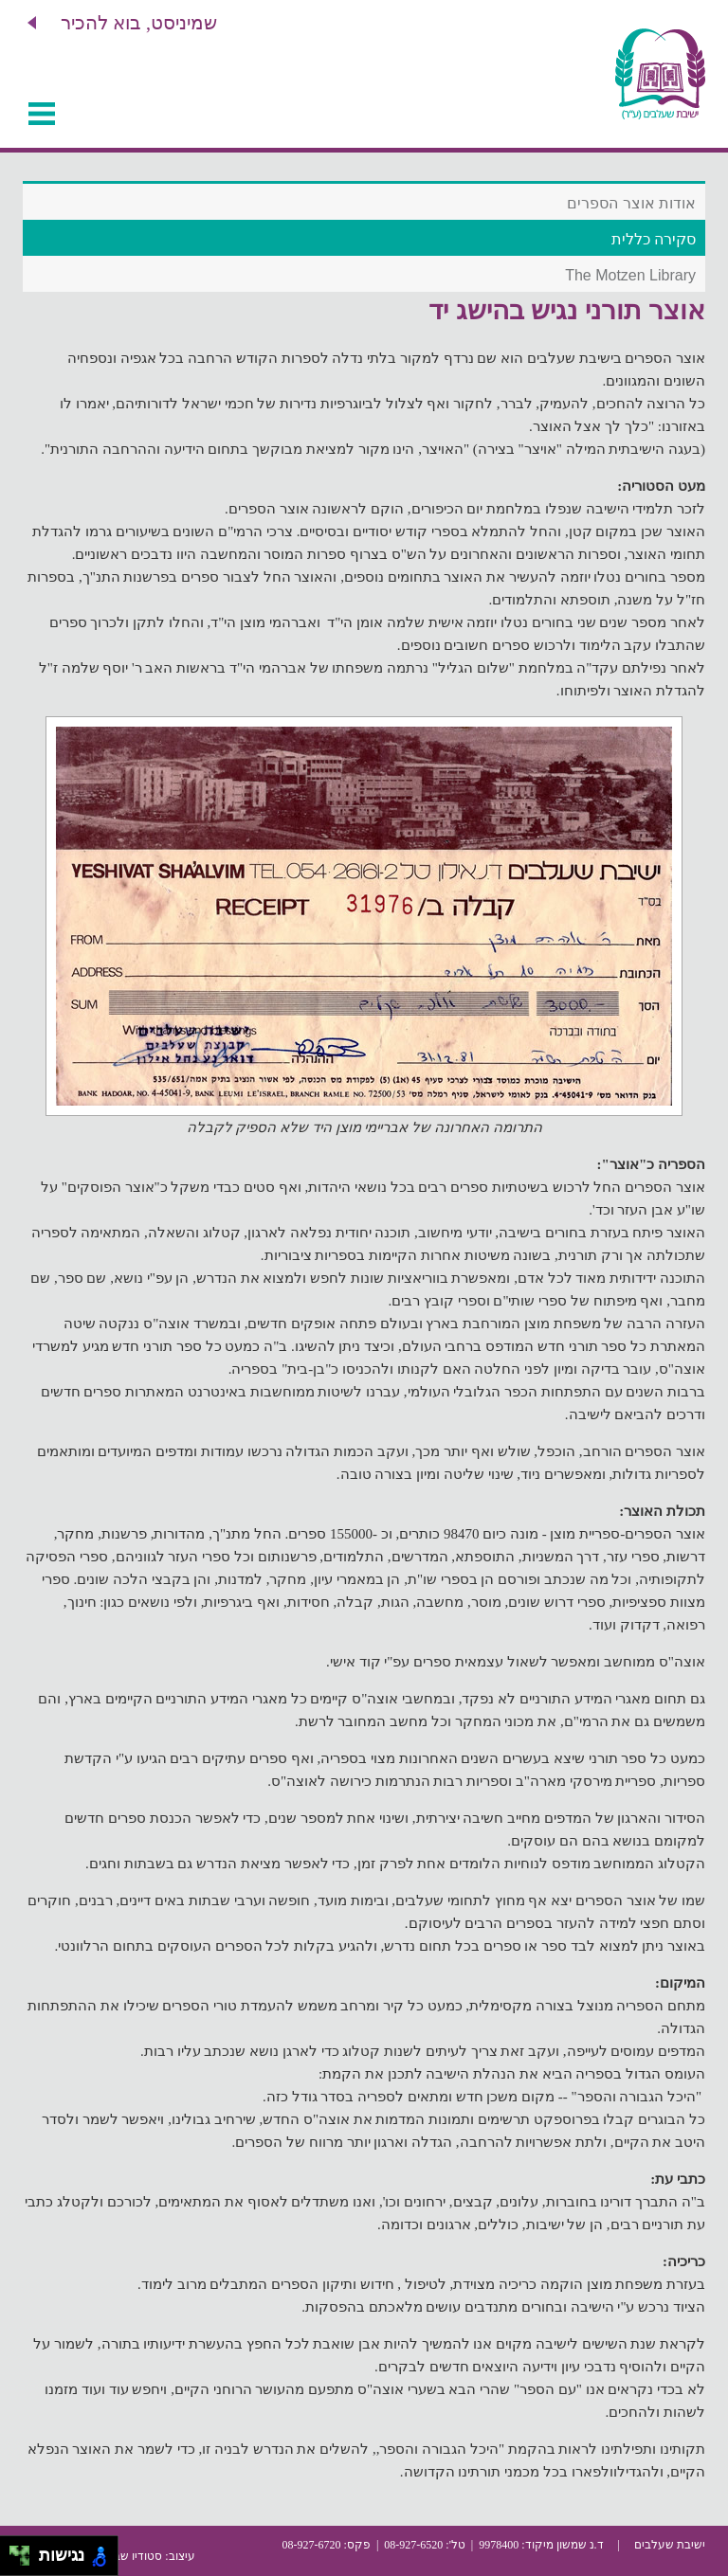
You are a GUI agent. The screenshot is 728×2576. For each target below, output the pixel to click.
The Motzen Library (630, 275)
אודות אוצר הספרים (631, 203)
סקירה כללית (653, 239)
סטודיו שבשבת (126, 2556)
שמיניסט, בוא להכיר (139, 22)
